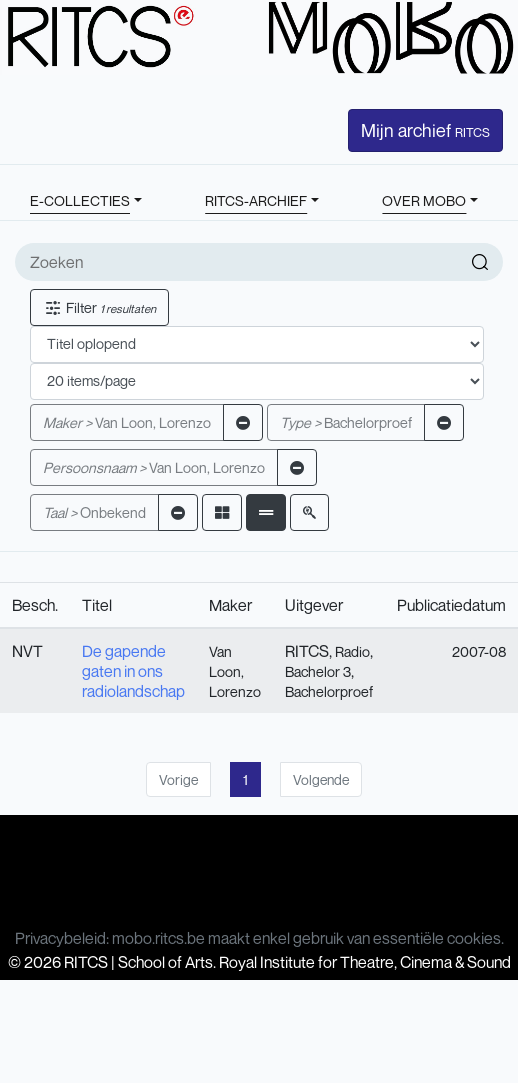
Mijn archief (425, 130)
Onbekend (94, 512)
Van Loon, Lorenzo (127, 422)
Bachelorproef (346, 422)
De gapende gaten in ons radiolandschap (133, 671)
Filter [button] (99, 307)
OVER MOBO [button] (424, 200)
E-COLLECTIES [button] (80, 200)
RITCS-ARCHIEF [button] (256, 200)
